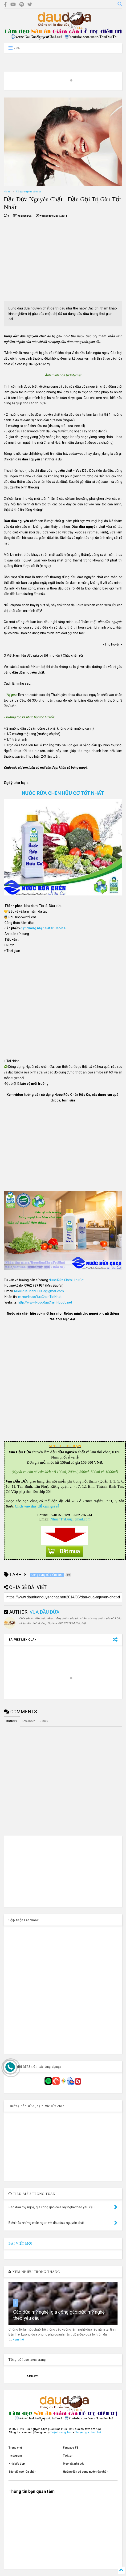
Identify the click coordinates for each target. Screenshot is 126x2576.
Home (7, 191)
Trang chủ (15, 2447)
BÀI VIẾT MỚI (20, 2243)
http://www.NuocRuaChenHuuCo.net (45, 1302)
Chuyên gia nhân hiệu (88, 2432)
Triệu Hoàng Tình (61, 2432)
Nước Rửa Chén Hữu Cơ (66, 1280)
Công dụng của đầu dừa (28, 191)
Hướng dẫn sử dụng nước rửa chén (85, 2471)
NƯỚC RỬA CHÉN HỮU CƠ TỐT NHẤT (63, 793)
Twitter (68, 2455)
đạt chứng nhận (32, 928)
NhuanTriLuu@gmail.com (70, 1519)
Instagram (15, 2455)
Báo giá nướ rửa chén (22, 2471)
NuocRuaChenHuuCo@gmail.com (39, 1291)
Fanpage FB (70, 2447)
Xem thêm (19, 2339)
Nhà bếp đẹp (16, 2463)
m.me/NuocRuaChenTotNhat (39, 1297)
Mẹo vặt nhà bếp (73, 2463)
